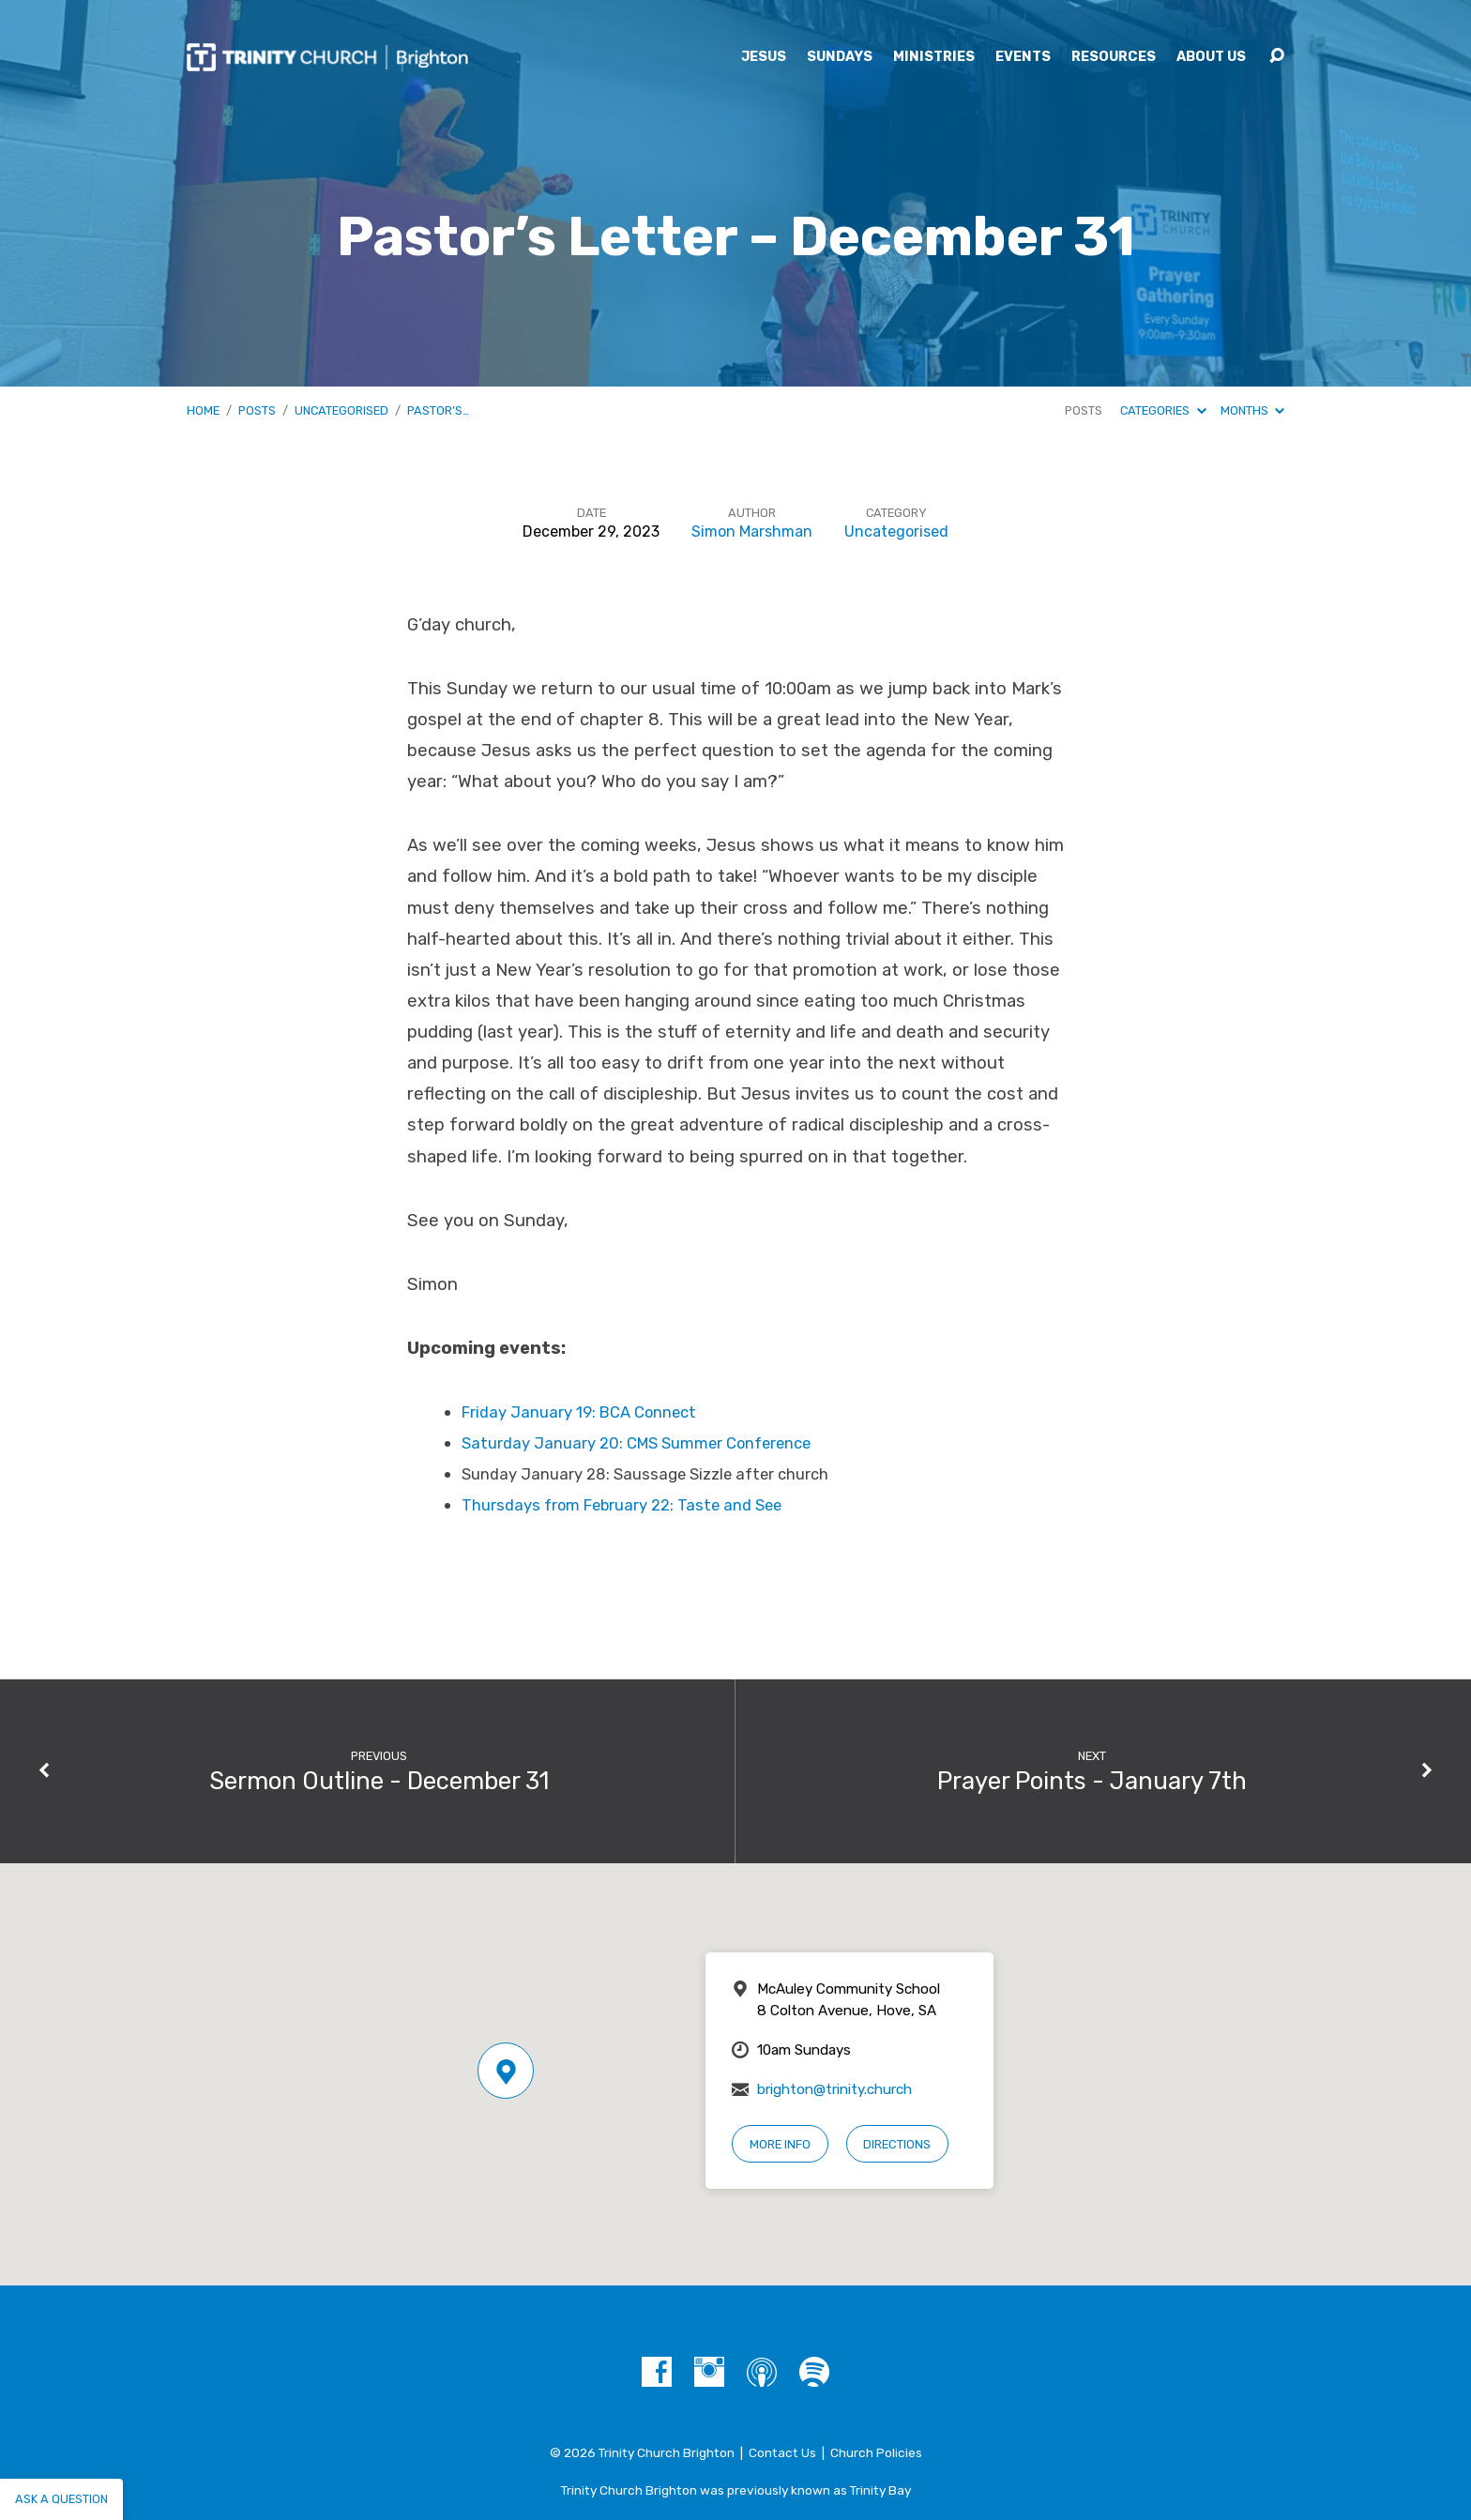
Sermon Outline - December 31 (379, 1781)
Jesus (763, 57)
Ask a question (61, 2499)
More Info (780, 2144)
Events (1023, 57)
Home (203, 410)
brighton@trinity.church (834, 2089)
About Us (1211, 57)
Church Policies (876, 2452)
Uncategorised (341, 410)
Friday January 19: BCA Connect (579, 1412)
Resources (1113, 57)
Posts (257, 410)
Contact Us (782, 2452)
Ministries (934, 57)
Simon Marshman (751, 531)
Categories (1163, 410)
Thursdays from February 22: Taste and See (621, 1505)
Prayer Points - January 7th (1092, 1781)
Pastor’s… (438, 410)
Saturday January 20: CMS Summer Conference (636, 1443)
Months (1252, 410)
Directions (897, 2144)
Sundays (839, 57)
